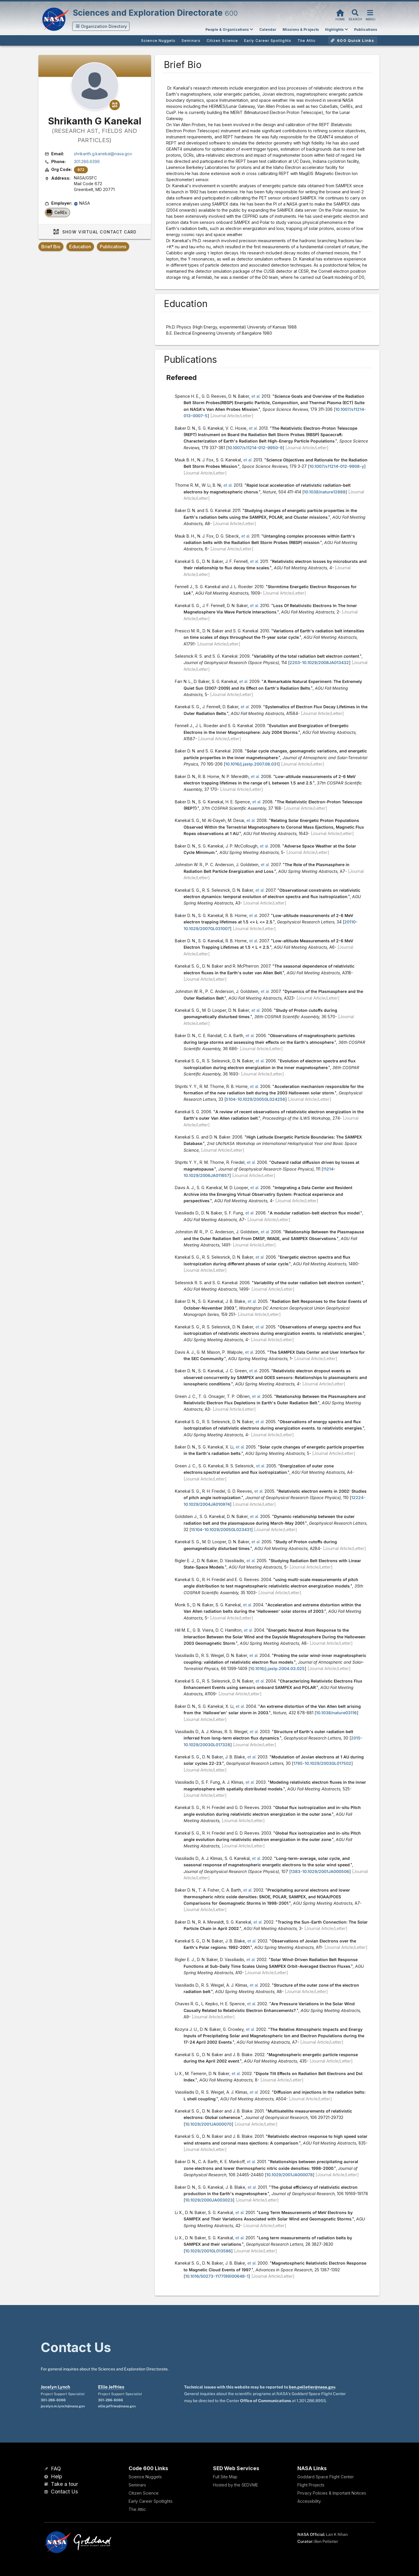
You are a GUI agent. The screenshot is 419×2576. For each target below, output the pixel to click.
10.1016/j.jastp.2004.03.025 (277, 1668)
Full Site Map (225, 2476)
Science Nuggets (145, 2476)
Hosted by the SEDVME (235, 2484)
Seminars (137, 2484)
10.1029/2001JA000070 (208, 2124)
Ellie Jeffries (111, 2386)
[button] (101, 26)
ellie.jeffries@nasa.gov (117, 2406)
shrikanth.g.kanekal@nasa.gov (103, 153)
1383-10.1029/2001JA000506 (320, 1871)
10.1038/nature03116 (336, 1712)
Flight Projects (310, 2484)
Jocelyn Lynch (55, 2386)
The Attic (137, 2509)
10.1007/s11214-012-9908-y (336, 466)
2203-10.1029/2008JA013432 (319, 662)
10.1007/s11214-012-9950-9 (255, 447)
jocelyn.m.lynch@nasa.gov (63, 2406)
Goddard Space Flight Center (325, 2476)
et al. (255, 396)
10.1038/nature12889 (324, 491)
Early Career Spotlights (151, 2501)
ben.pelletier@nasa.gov (312, 2387)
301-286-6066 (53, 2400)
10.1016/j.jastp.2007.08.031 (251, 763)
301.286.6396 (87, 161)
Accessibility (309, 2501)
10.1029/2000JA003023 (209, 2199)
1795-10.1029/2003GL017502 (322, 1763)
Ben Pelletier (326, 2541)
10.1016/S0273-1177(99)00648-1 (216, 2276)
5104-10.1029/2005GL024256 (255, 1099)
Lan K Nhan (337, 2534)
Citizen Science (144, 2493)
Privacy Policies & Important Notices (331, 2493)
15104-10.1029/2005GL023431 (221, 1529)
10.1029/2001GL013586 (208, 2250)
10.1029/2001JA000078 (289, 2174)
